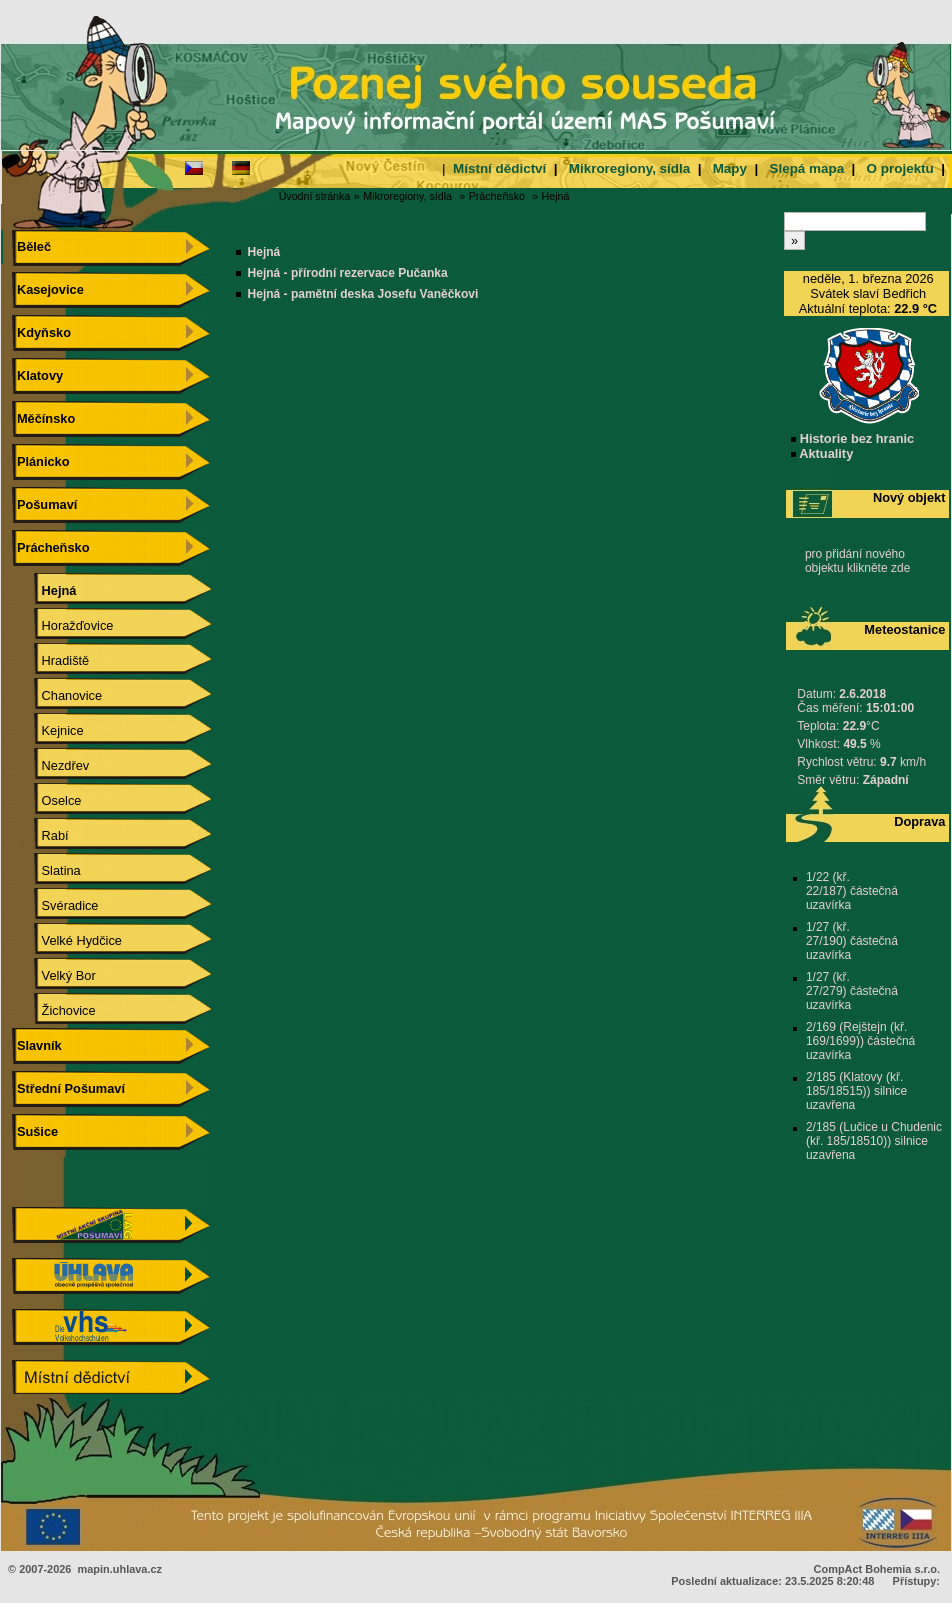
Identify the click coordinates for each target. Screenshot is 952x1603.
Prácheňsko (497, 196)
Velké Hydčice (67, 940)
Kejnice (48, 730)
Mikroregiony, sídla (629, 168)
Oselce (47, 800)
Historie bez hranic (852, 438)
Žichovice (54, 1010)
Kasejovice (47, 289)
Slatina (47, 870)
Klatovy (37, 375)
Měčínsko (43, 418)
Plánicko (40, 461)
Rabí (40, 835)
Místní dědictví (499, 168)
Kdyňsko (41, 332)
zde (900, 568)
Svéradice (55, 905)
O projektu (900, 168)
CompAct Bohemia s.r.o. (877, 1569)
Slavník (36, 1045)
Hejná (556, 196)
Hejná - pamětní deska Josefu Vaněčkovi (363, 294)
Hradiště (51, 660)
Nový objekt (909, 497)
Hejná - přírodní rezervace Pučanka (348, 273)
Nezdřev (51, 765)
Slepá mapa (806, 168)
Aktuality (822, 453)
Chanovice (57, 695)
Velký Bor (54, 975)
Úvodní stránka (315, 196)
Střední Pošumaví (68, 1088)
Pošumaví (44, 504)
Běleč (31, 246)
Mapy (730, 168)
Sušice (35, 1131)
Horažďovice (63, 625)
